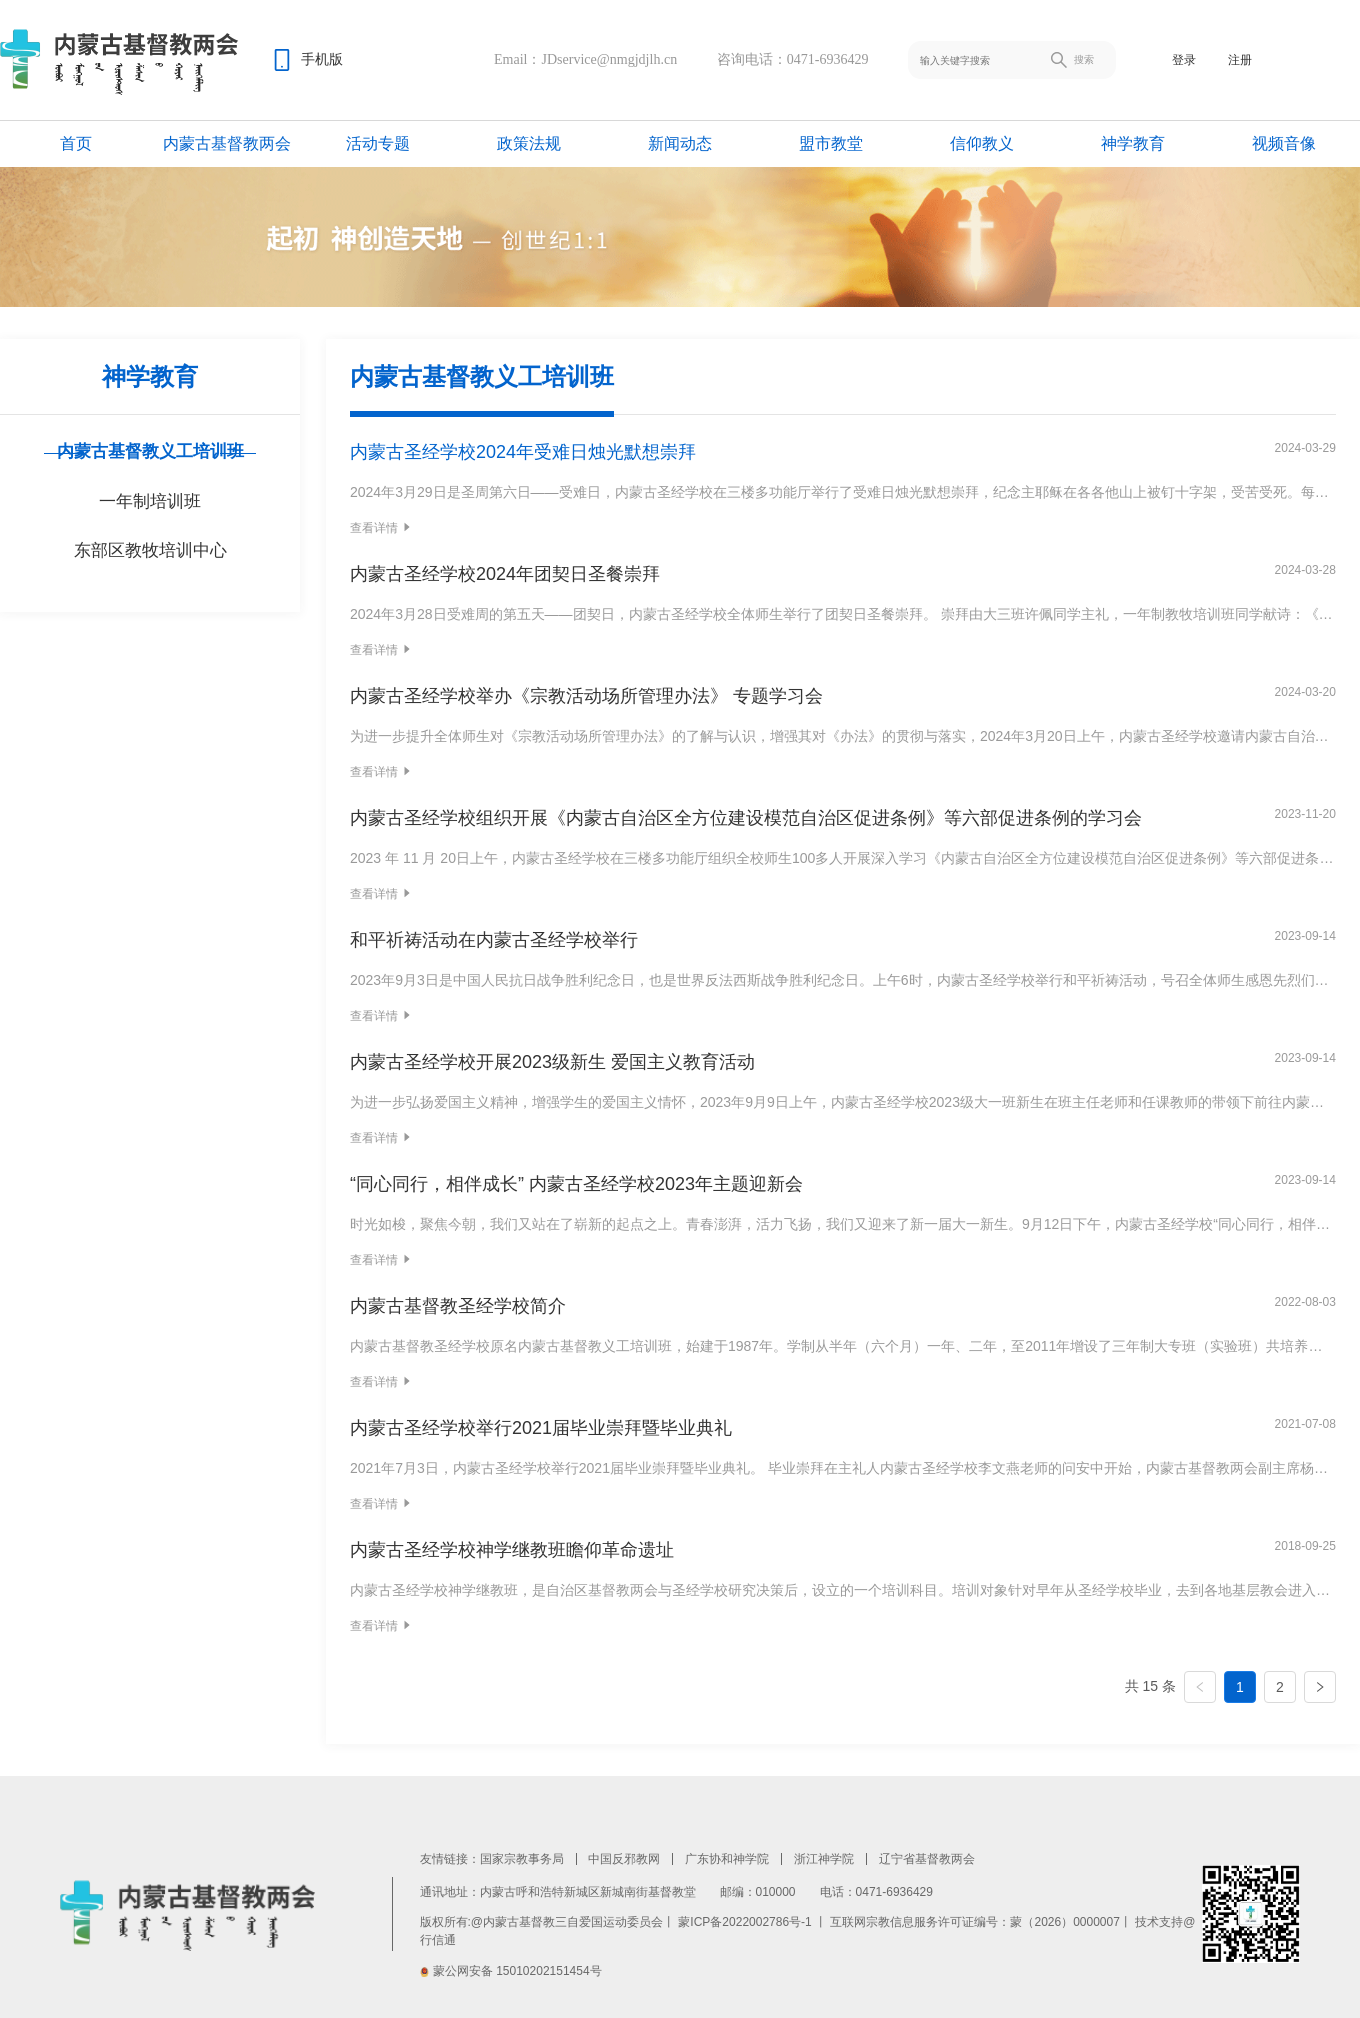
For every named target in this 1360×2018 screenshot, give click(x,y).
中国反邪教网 (624, 1859)
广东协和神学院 (727, 1859)
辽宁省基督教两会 (927, 1859)
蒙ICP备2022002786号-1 (744, 1922)
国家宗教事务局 (522, 1859)
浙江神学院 (824, 1859)
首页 (76, 143)
